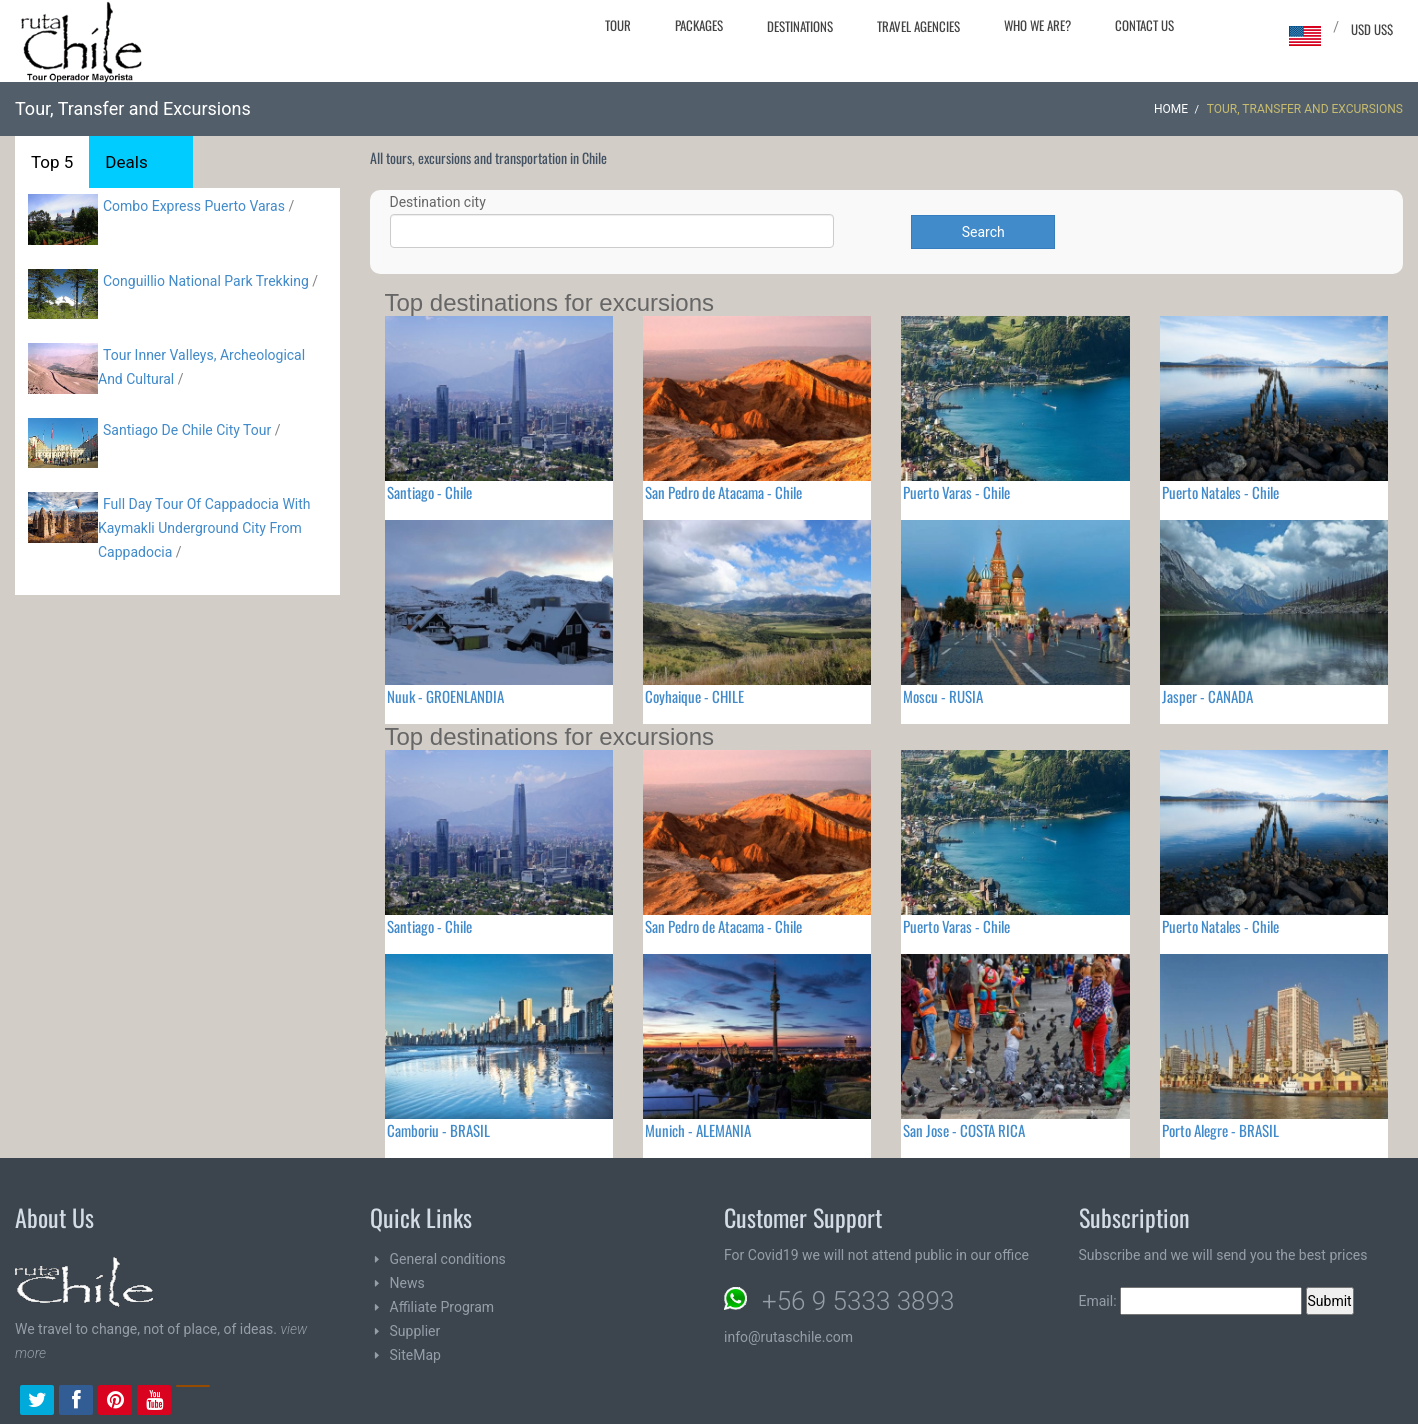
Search (983, 232)
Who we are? (1037, 25)
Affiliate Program (442, 1307)
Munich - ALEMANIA (698, 1130)
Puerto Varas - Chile (956, 492)
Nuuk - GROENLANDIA (445, 696)
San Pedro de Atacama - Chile (723, 492)
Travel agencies (918, 26)
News (407, 1283)
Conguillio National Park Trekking (207, 281)
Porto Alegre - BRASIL (1220, 1130)
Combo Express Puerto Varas (194, 206)
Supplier (415, 1331)
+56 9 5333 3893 (858, 1301)
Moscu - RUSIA (943, 696)
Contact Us (1144, 25)
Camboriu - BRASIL (438, 1130)
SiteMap (415, 1355)
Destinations (800, 26)
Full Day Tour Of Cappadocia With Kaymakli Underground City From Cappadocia (204, 528)
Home (1171, 109)
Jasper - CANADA (1207, 696)
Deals (126, 162)
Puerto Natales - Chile (1220, 492)
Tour (618, 25)
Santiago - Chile (429, 492)
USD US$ (1372, 29)
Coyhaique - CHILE (694, 696)
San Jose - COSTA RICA (964, 1130)
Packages (699, 25)
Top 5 (52, 162)
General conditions (448, 1259)
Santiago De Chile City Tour (187, 430)
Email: (1191, 1301)
